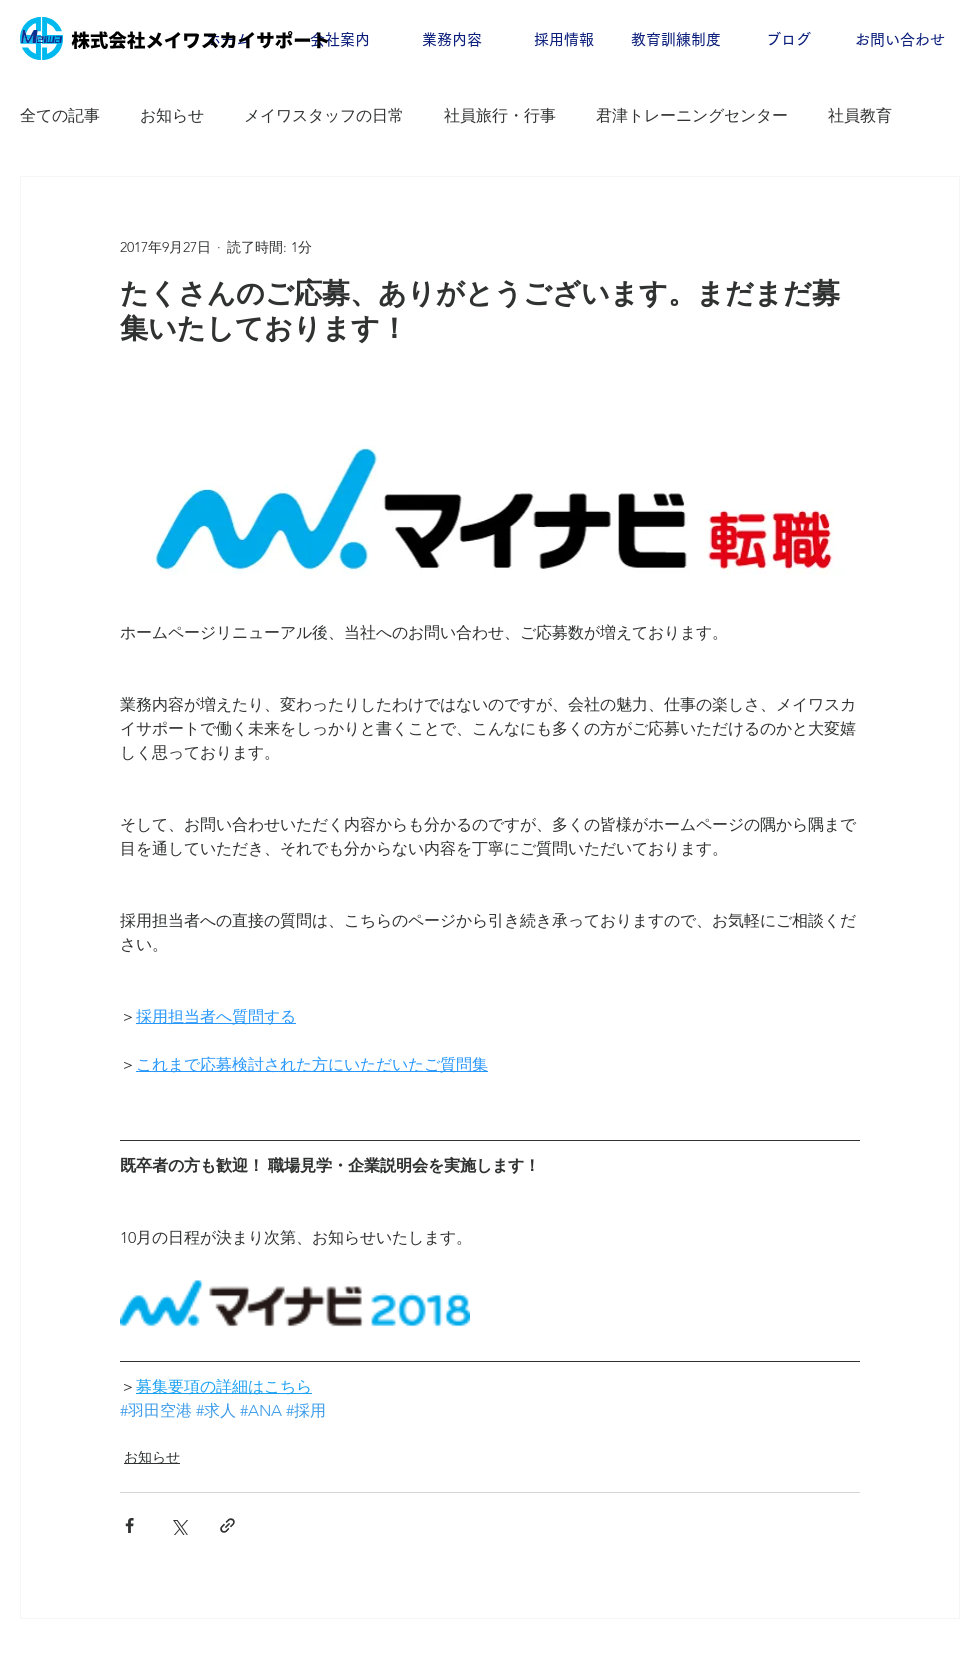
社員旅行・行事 (500, 115)
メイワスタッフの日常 (324, 115)
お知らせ (172, 115)
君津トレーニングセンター (692, 115)
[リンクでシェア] (227, 1525)
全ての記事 (60, 115)
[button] (340, 40)
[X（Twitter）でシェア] (178, 1525)
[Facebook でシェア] (129, 1525)
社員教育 (860, 115)
